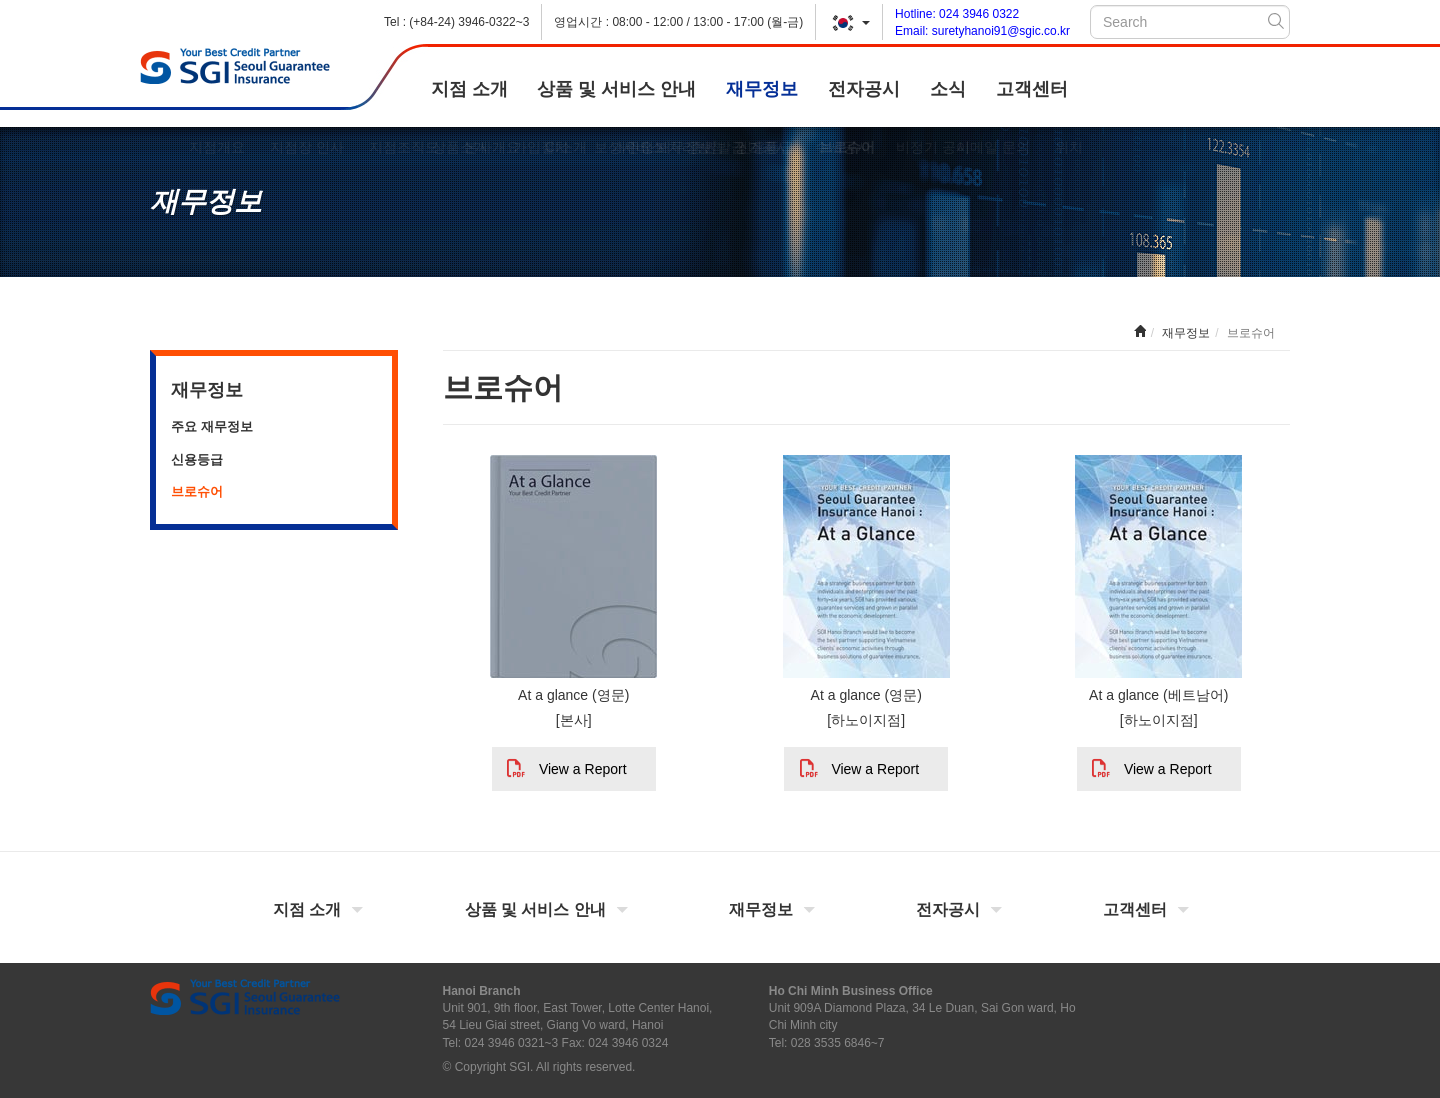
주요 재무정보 (212, 426)
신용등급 (197, 459)
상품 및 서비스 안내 (616, 89)
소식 (948, 89)
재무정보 (762, 89)
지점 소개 (469, 89)
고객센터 (1032, 89)
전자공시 (864, 89)
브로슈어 (197, 491)
